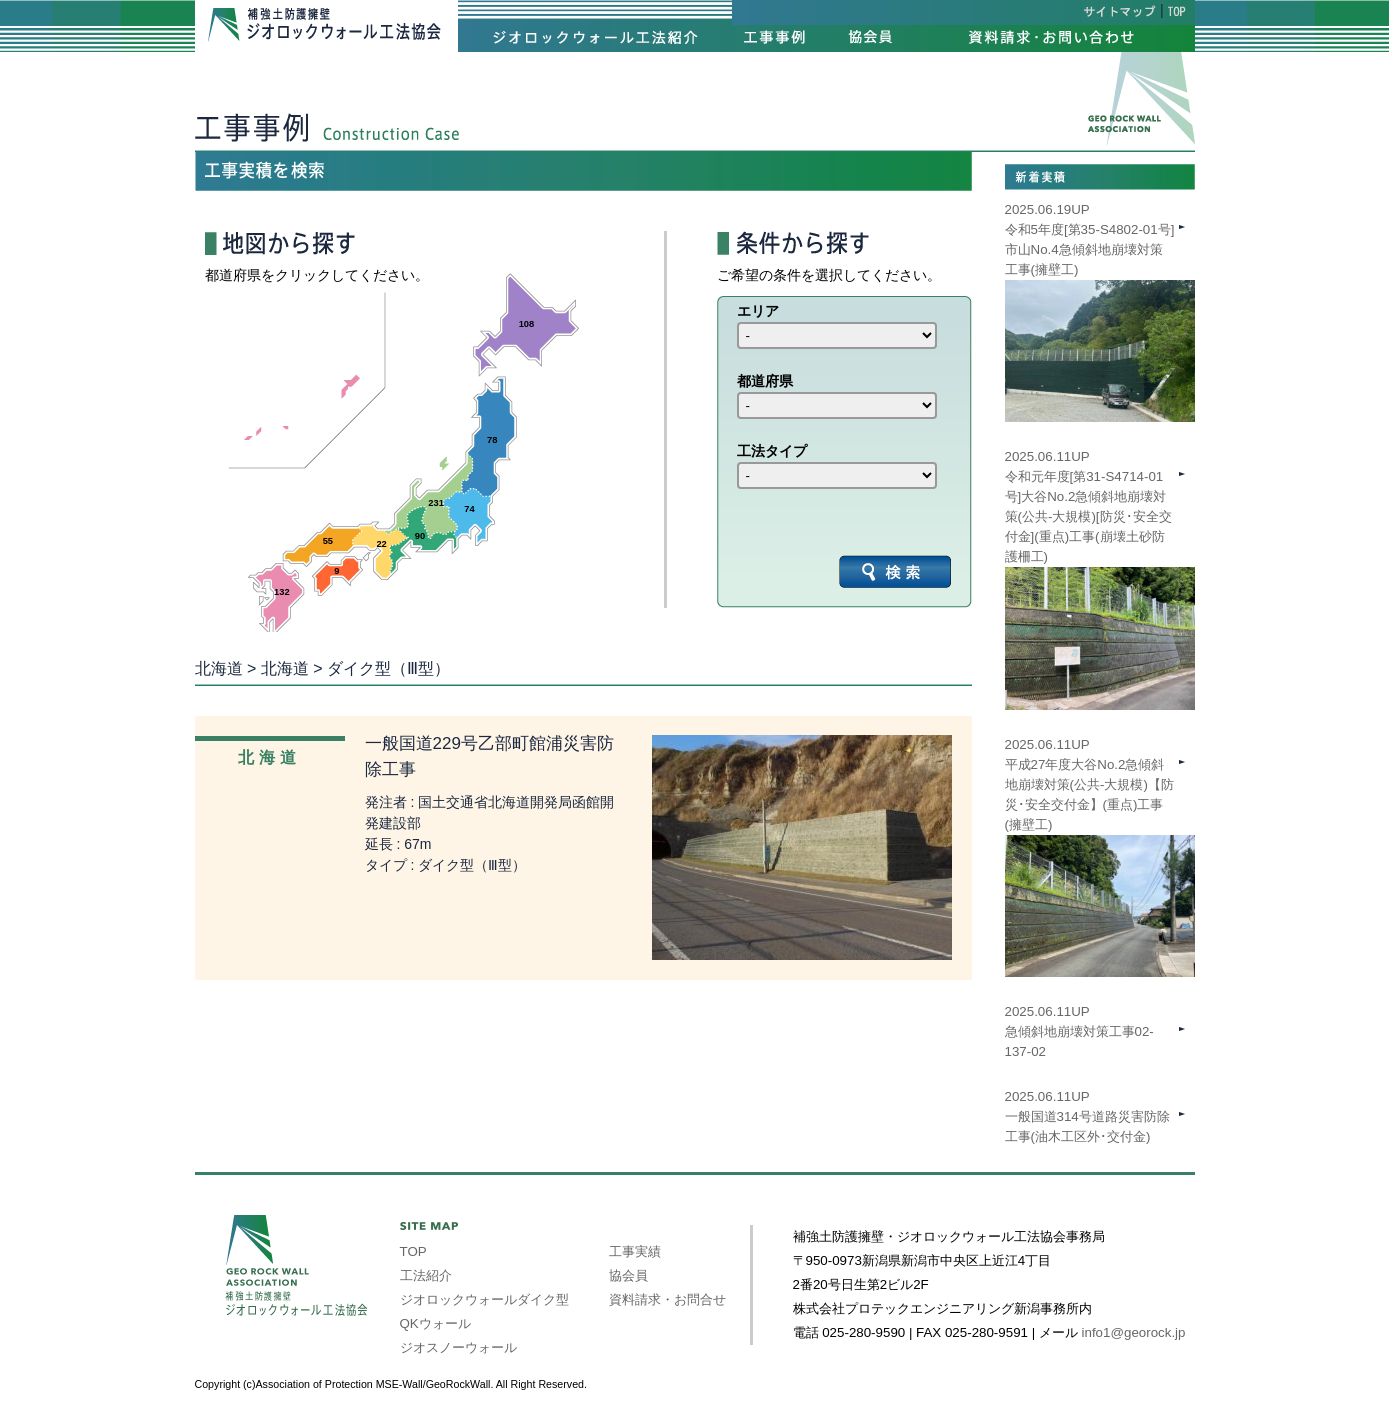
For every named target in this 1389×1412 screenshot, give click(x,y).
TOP (413, 1251)
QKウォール (435, 1323)
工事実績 (635, 1251)
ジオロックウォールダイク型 (484, 1299)
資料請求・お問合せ (667, 1299)
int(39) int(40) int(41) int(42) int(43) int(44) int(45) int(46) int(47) (837, 335)
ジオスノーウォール (458, 1347)
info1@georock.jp (1134, 1332)
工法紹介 (426, 1275)
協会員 (628, 1275)
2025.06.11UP (1100, 825)
